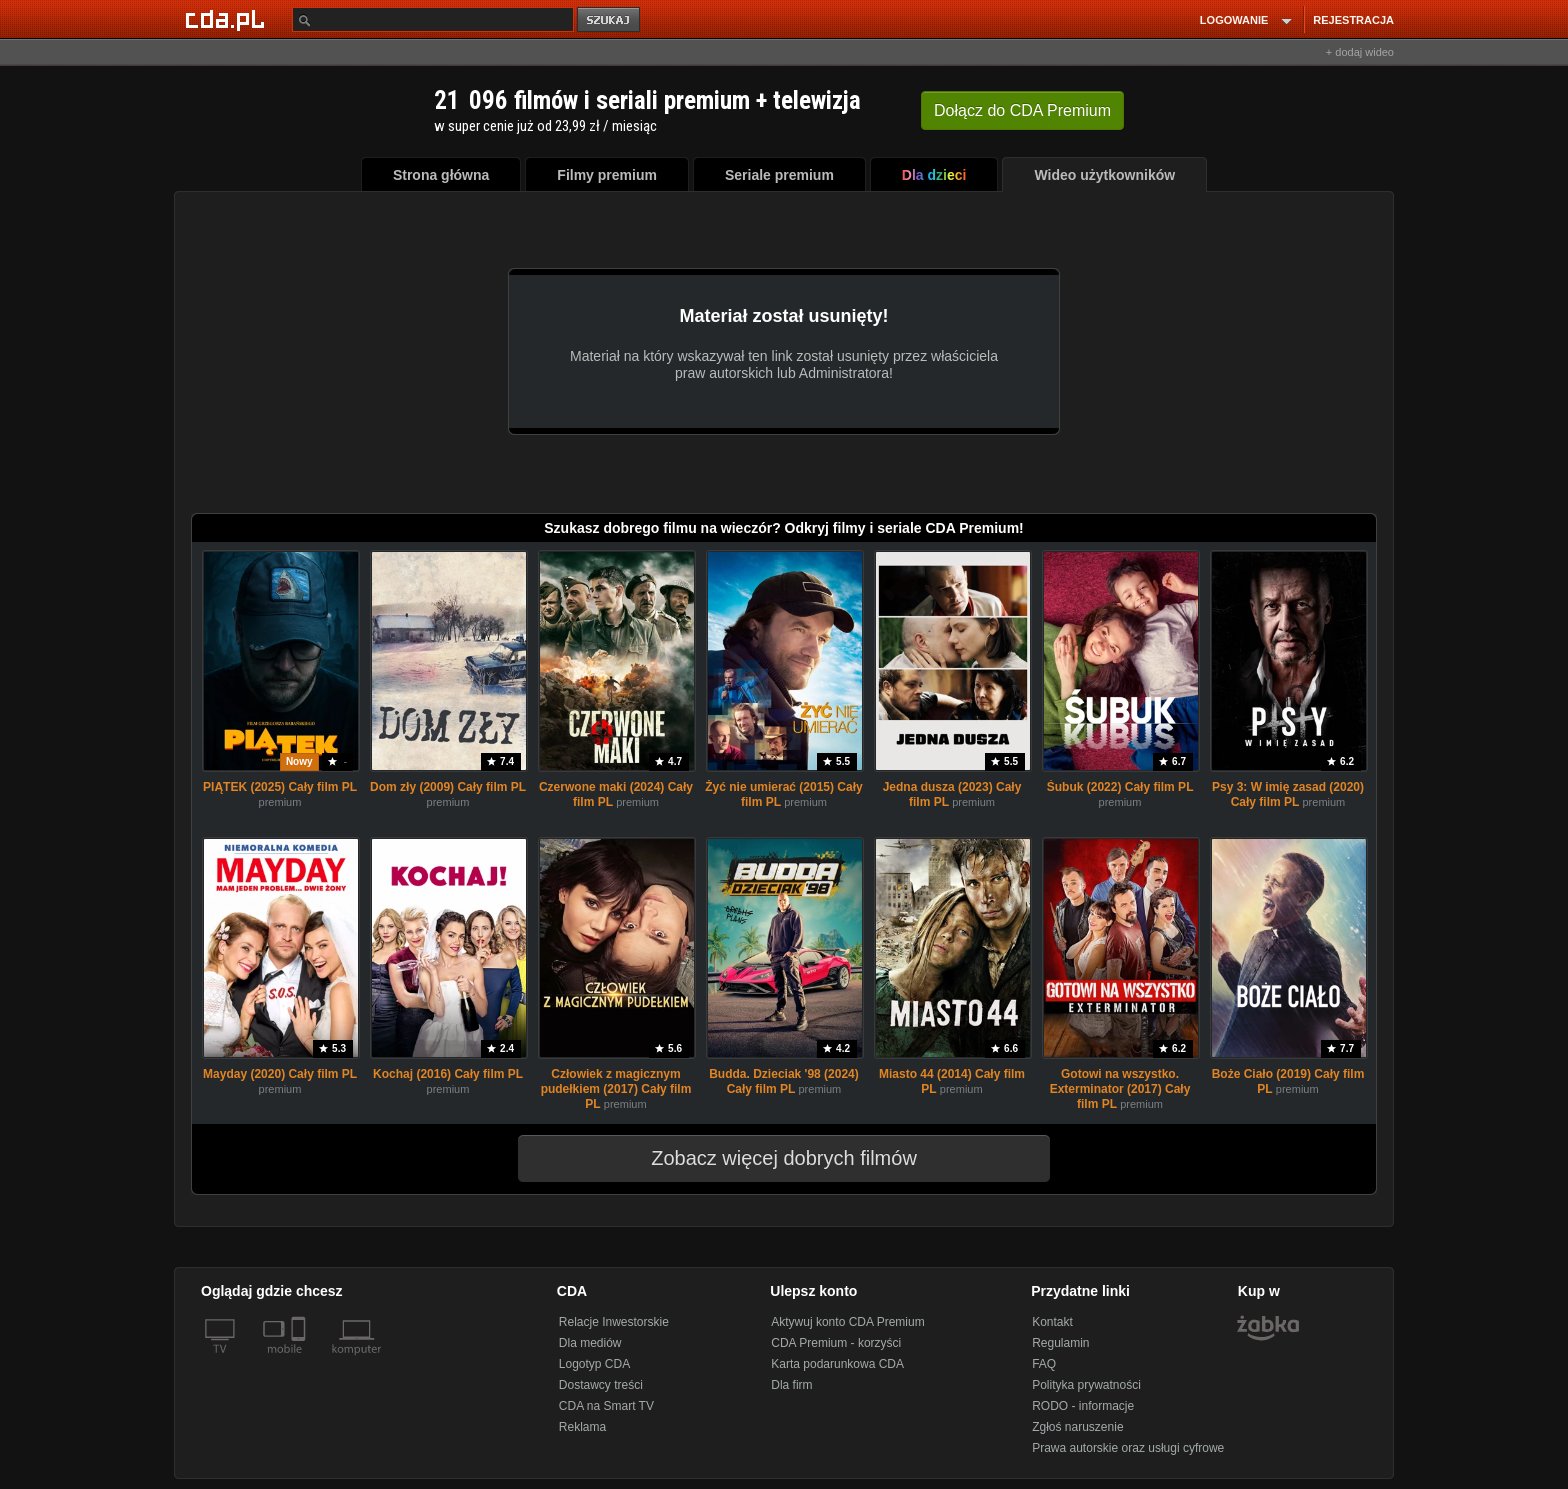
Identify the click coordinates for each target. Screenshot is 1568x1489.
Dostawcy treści (601, 1385)
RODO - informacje (1083, 1406)
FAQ (1044, 1364)
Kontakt (1052, 1322)
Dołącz (1022, 110)
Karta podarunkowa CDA (837, 1364)
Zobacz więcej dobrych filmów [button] (771, 1158)
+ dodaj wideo (1360, 52)
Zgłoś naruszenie (1077, 1427)
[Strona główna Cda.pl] (228, 19)
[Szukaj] (433, 19)
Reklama (582, 1427)
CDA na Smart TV (606, 1406)
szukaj (610, 20)
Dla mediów (590, 1343)
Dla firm (791, 1385)
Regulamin (1060, 1343)
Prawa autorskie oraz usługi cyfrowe (1128, 1448)
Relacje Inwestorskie (614, 1322)
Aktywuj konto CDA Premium (847, 1322)
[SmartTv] (300, 1361)
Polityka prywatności (1086, 1385)
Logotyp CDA (594, 1364)
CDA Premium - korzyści (836, 1343)
